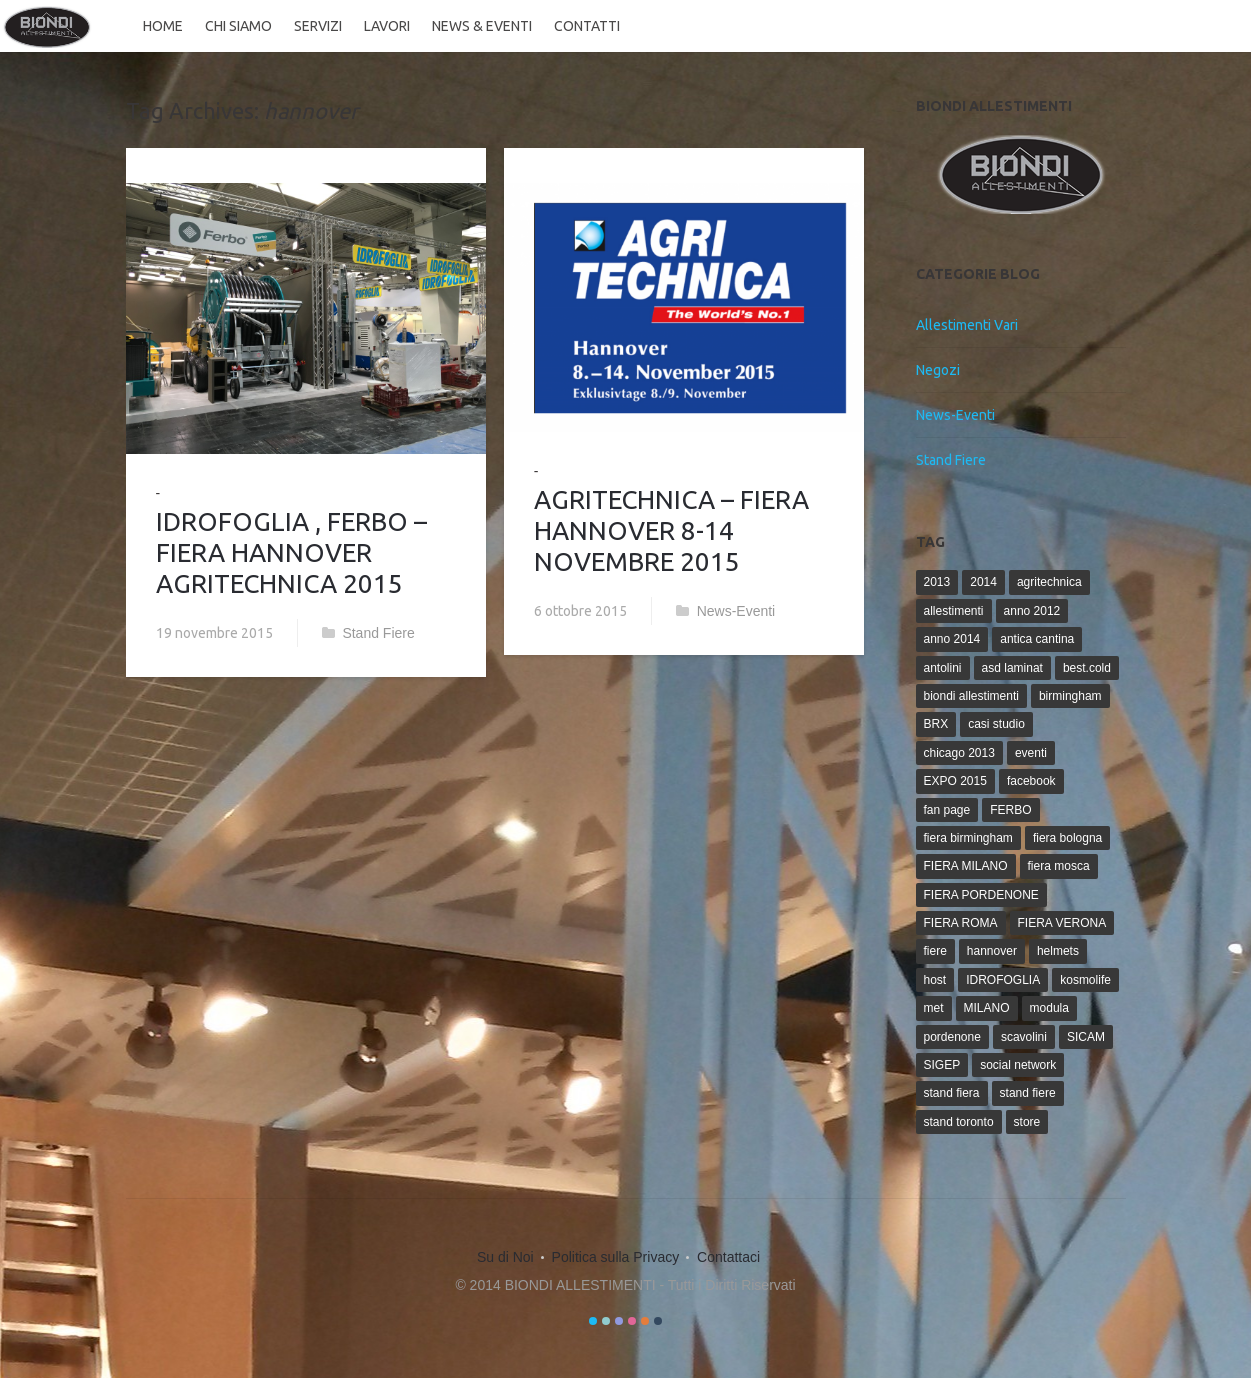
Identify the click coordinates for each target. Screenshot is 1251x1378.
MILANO (987, 1008)
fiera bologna (1067, 838)
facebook (1031, 781)
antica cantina (1037, 639)
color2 (606, 1321)
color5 (645, 1321)
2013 (937, 582)
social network (1018, 1065)
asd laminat (1012, 668)
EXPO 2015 (955, 781)
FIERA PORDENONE (981, 895)
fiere (935, 951)
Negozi (938, 370)
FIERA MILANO (966, 866)
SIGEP (942, 1065)
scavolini (1024, 1037)
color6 (658, 1321)
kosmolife (1085, 980)
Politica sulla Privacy (616, 1257)
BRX (936, 724)
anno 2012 (1032, 611)
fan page (947, 810)
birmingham (1070, 696)
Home (161, 26)
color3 (619, 1321)
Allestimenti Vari (967, 325)
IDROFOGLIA (1003, 980)
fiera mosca (1059, 866)
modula (1049, 1008)
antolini (943, 668)
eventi (1031, 753)
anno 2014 (952, 639)
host (935, 980)
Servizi (316, 26)
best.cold (1087, 668)
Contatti (585, 26)
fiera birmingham (968, 838)
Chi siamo (236, 26)
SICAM (1086, 1037)
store (1027, 1122)
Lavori (385, 26)
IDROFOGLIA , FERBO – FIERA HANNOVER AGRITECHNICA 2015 (291, 552)
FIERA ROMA (961, 923)
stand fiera (952, 1093)
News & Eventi (480, 26)
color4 (632, 1321)
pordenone (952, 1037)
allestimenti (954, 611)
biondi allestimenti (971, 696)
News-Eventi (736, 611)
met (934, 1008)
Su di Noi (505, 1257)
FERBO (1010, 810)
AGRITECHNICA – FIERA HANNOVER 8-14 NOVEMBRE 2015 (671, 530)
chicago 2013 (959, 753)
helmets (1058, 951)
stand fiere (1028, 1093)
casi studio (996, 724)
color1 (593, 1321)
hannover (992, 951)
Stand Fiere (378, 633)
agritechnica (1049, 582)
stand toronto (959, 1122)
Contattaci (728, 1257)
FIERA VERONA (1062, 923)
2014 (983, 582)
